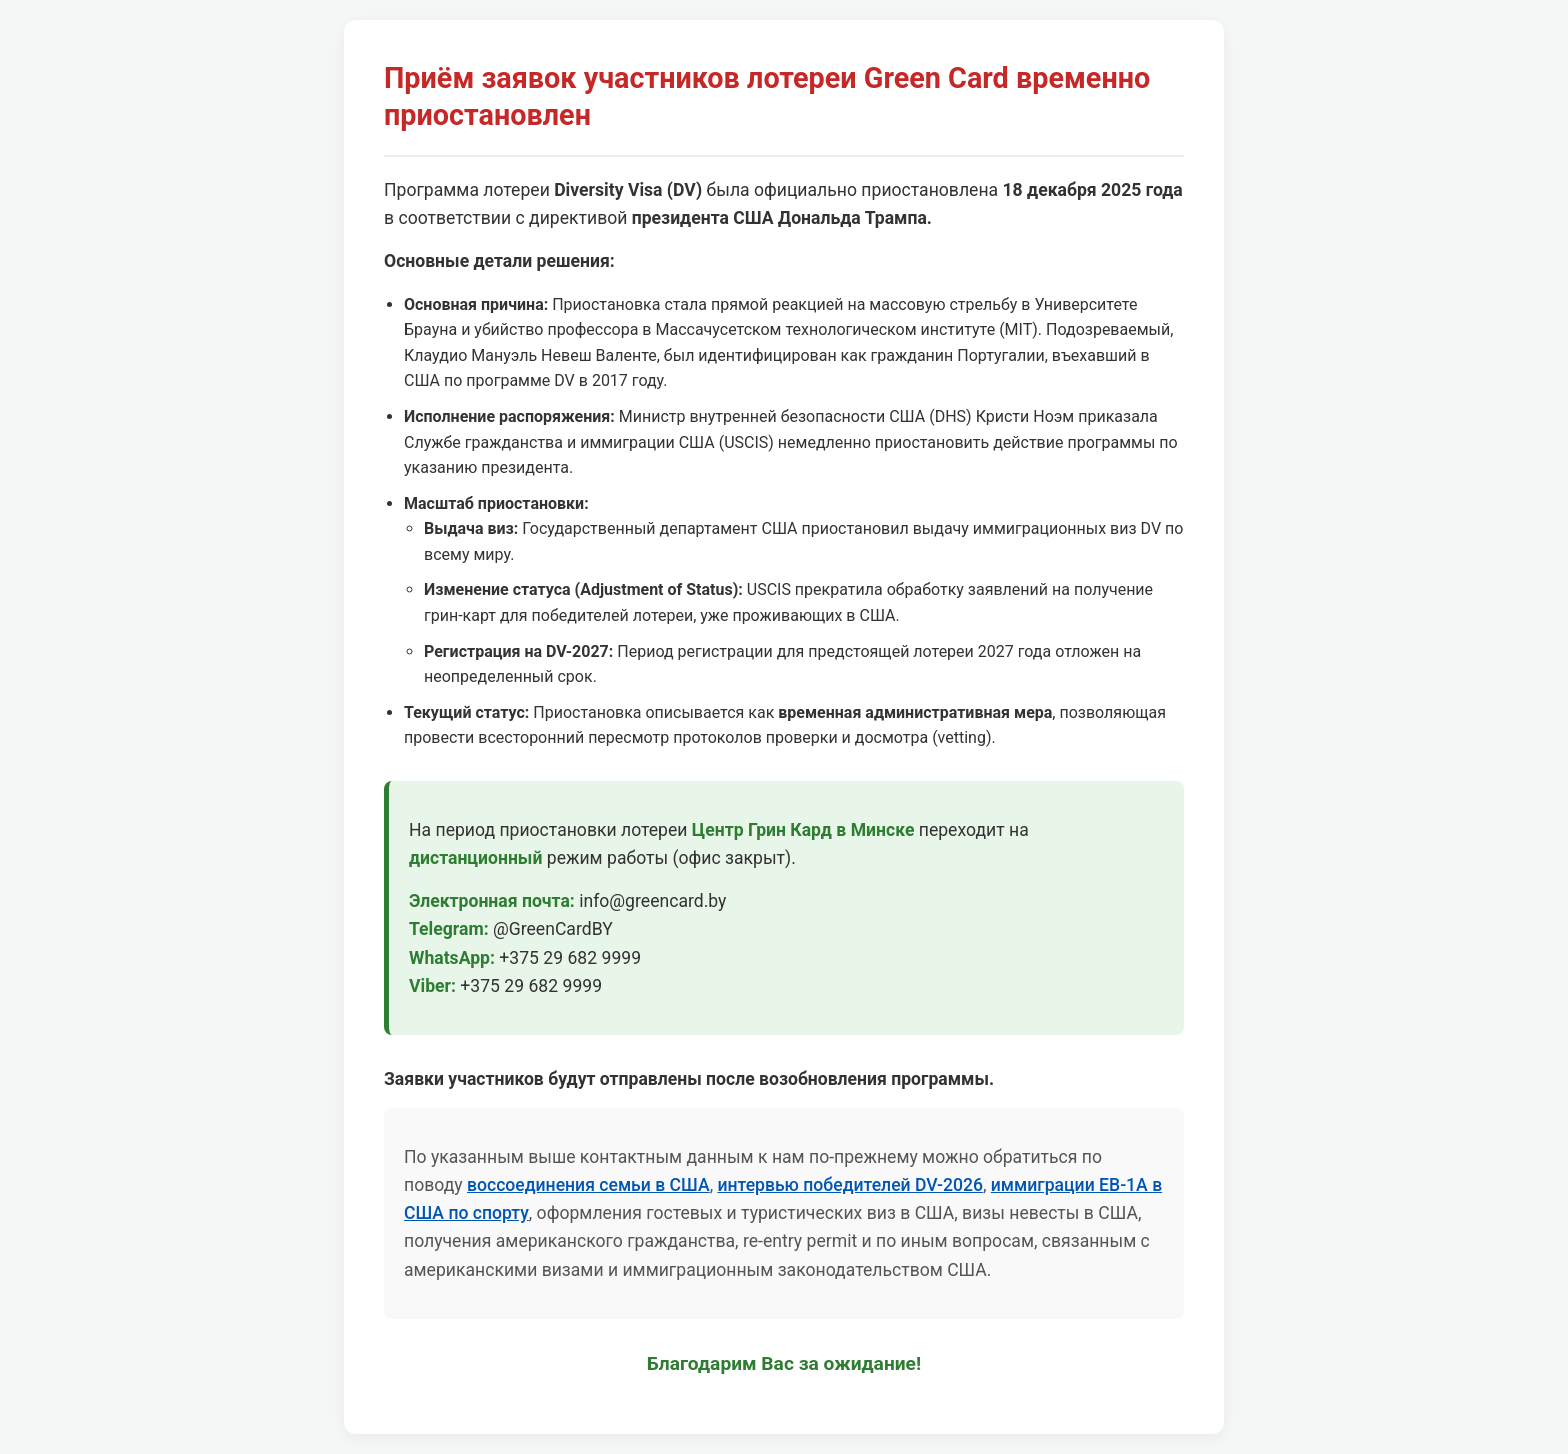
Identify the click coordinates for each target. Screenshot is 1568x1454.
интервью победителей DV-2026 (849, 1185)
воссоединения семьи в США (588, 1185)
